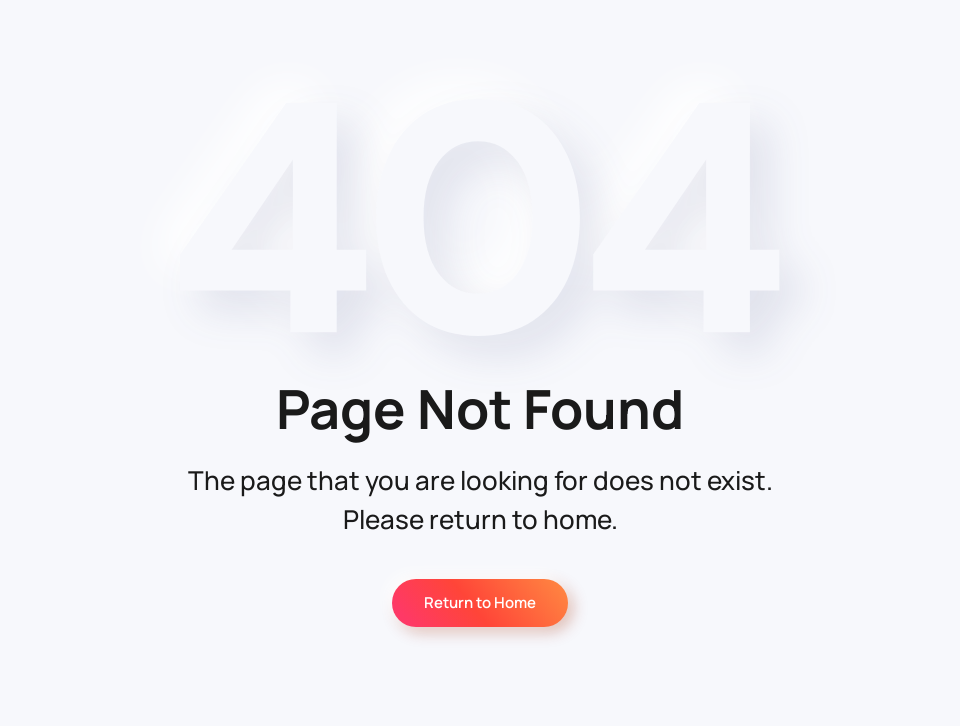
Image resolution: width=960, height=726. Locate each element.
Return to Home (480, 602)
